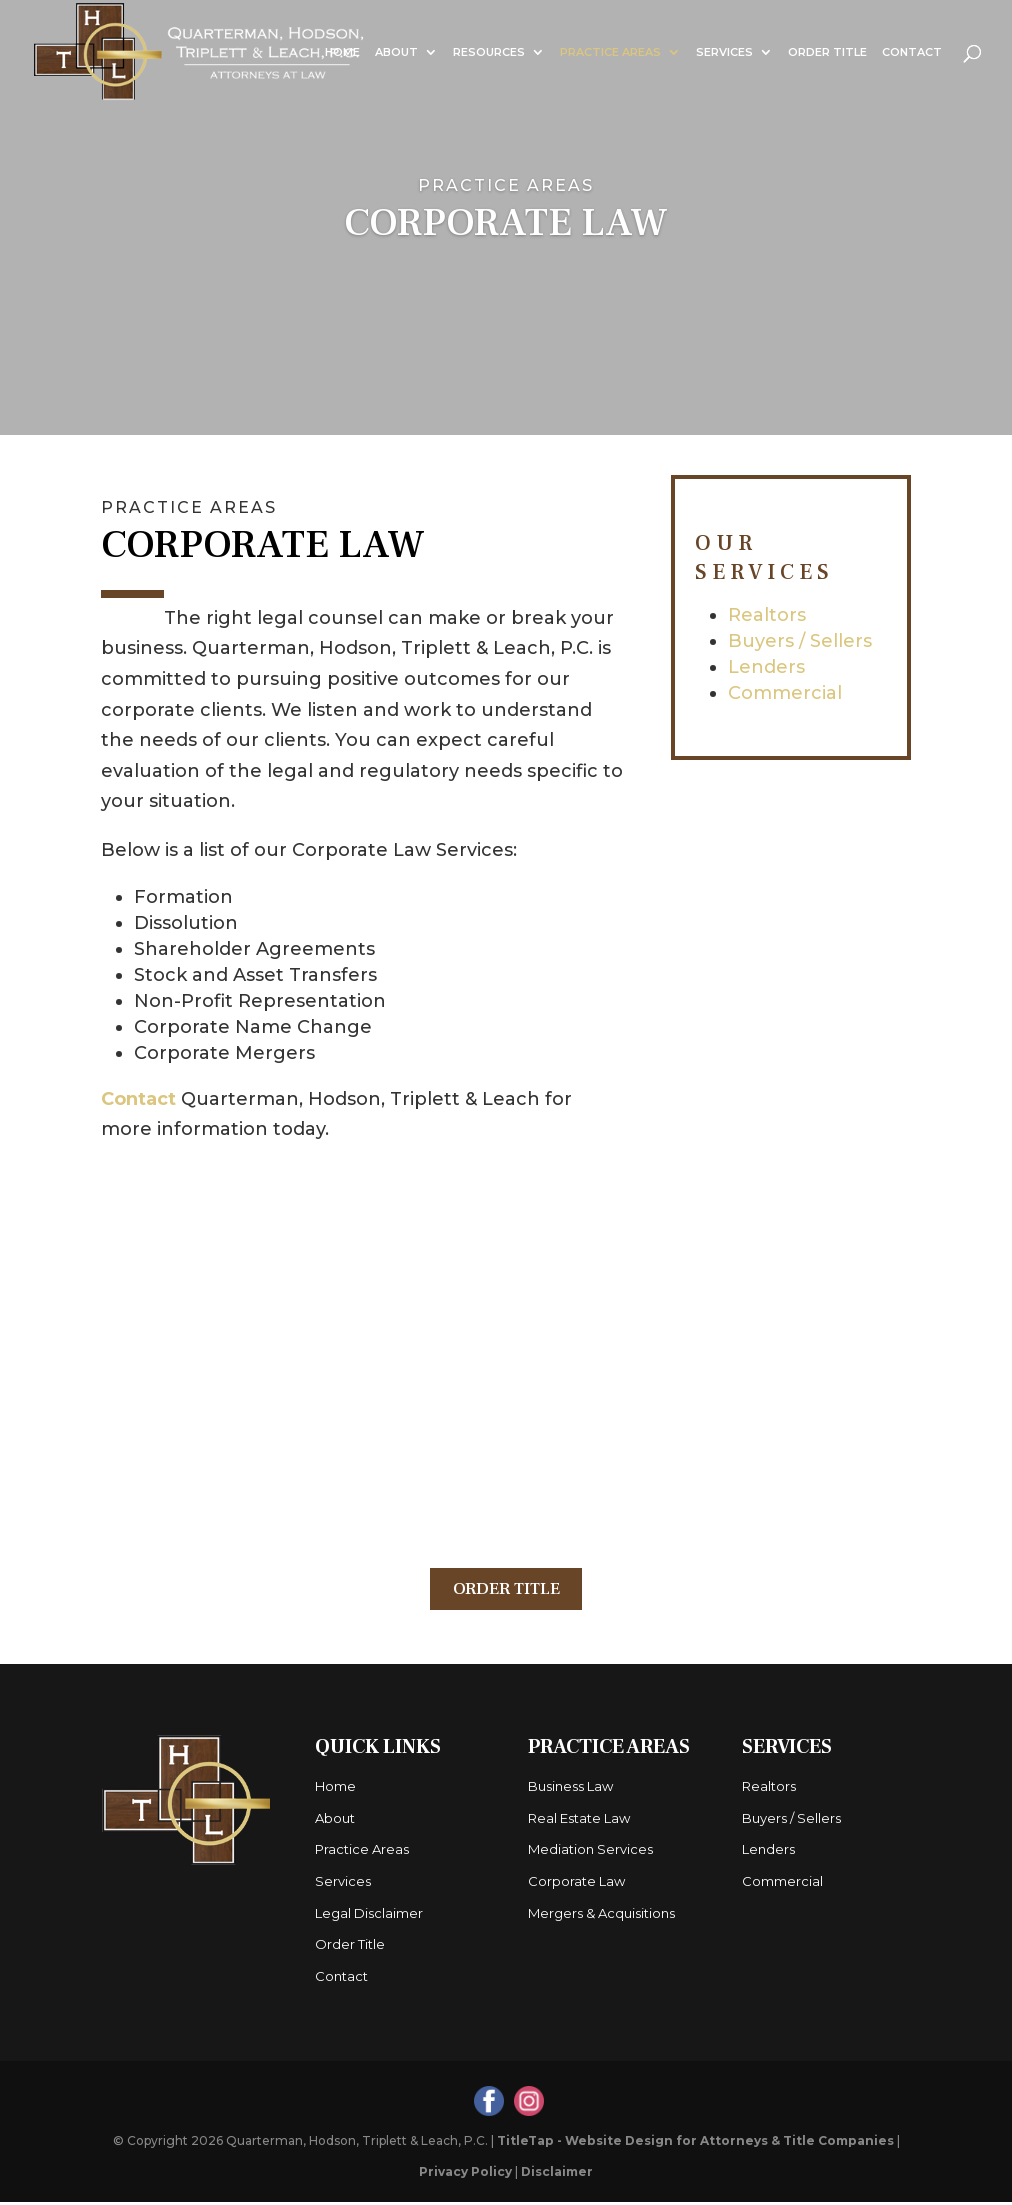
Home (342, 52)
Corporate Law (576, 1884)
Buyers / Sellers (800, 641)
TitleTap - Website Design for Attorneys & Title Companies (695, 2143)
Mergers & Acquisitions (601, 1916)
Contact (912, 52)
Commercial (785, 693)
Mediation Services (590, 1853)
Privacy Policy (465, 2174)
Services (724, 52)
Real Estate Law (579, 1821)
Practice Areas (610, 52)
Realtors (767, 615)
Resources (489, 52)
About (396, 52)
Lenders (766, 667)
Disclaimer (557, 2174)
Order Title (827, 52)
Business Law (570, 1789)
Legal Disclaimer (369, 1916)
